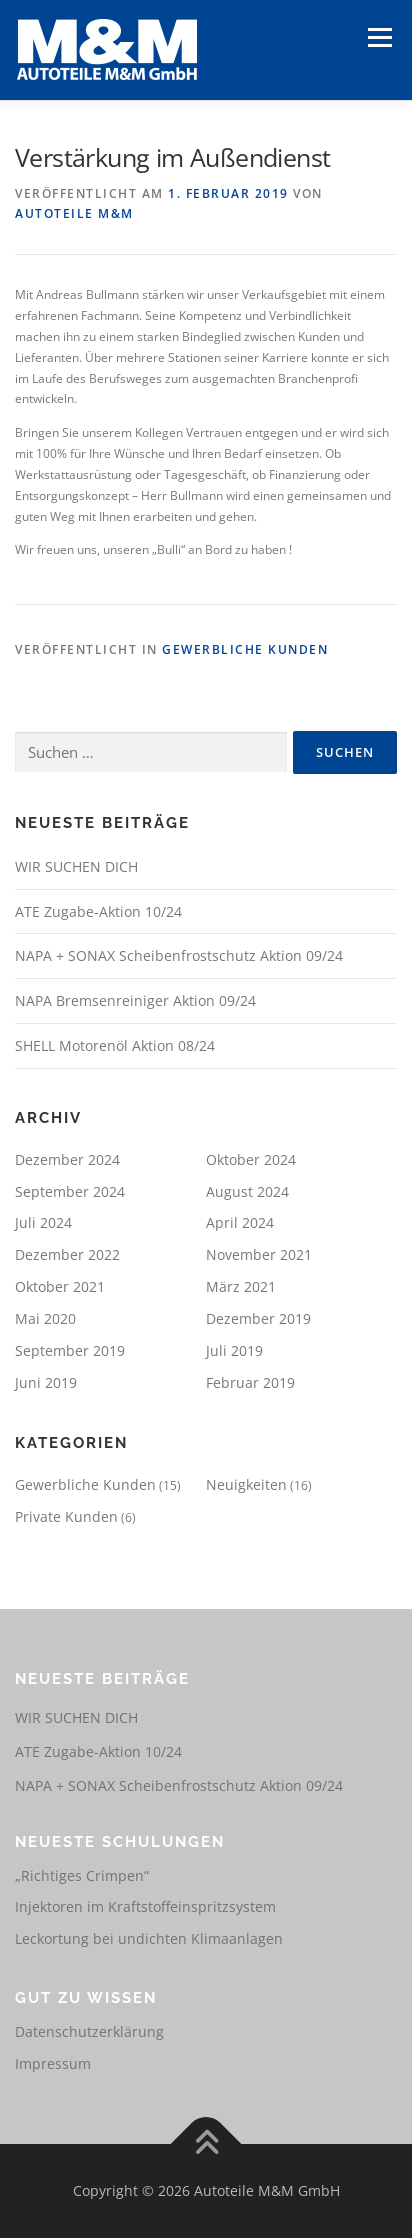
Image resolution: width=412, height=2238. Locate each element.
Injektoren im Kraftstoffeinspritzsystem (145, 1906)
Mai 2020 (45, 1318)
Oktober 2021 (60, 1286)
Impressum (53, 2063)
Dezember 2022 (67, 1254)
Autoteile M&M (74, 213)
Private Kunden (66, 1516)
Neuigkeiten (246, 1484)
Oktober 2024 (251, 1159)
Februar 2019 (250, 1382)
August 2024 (247, 1191)
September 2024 (70, 1191)
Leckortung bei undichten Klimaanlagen (149, 1938)
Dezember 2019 (258, 1318)
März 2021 (241, 1286)
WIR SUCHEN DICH (76, 866)
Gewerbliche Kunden (245, 649)
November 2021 (259, 1254)
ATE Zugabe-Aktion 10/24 (98, 911)
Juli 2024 (43, 1222)
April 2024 (240, 1222)
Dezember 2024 (67, 1159)
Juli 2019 (234, 1350)
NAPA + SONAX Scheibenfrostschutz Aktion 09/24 (179, 955)
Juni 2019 (46, 1382)
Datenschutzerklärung (89, 2031)
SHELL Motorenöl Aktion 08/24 (115, 1045)
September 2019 (70, 1350)
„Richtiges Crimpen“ (82, 1875)
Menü (378, 37)
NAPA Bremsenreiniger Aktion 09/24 (135, 1000)
